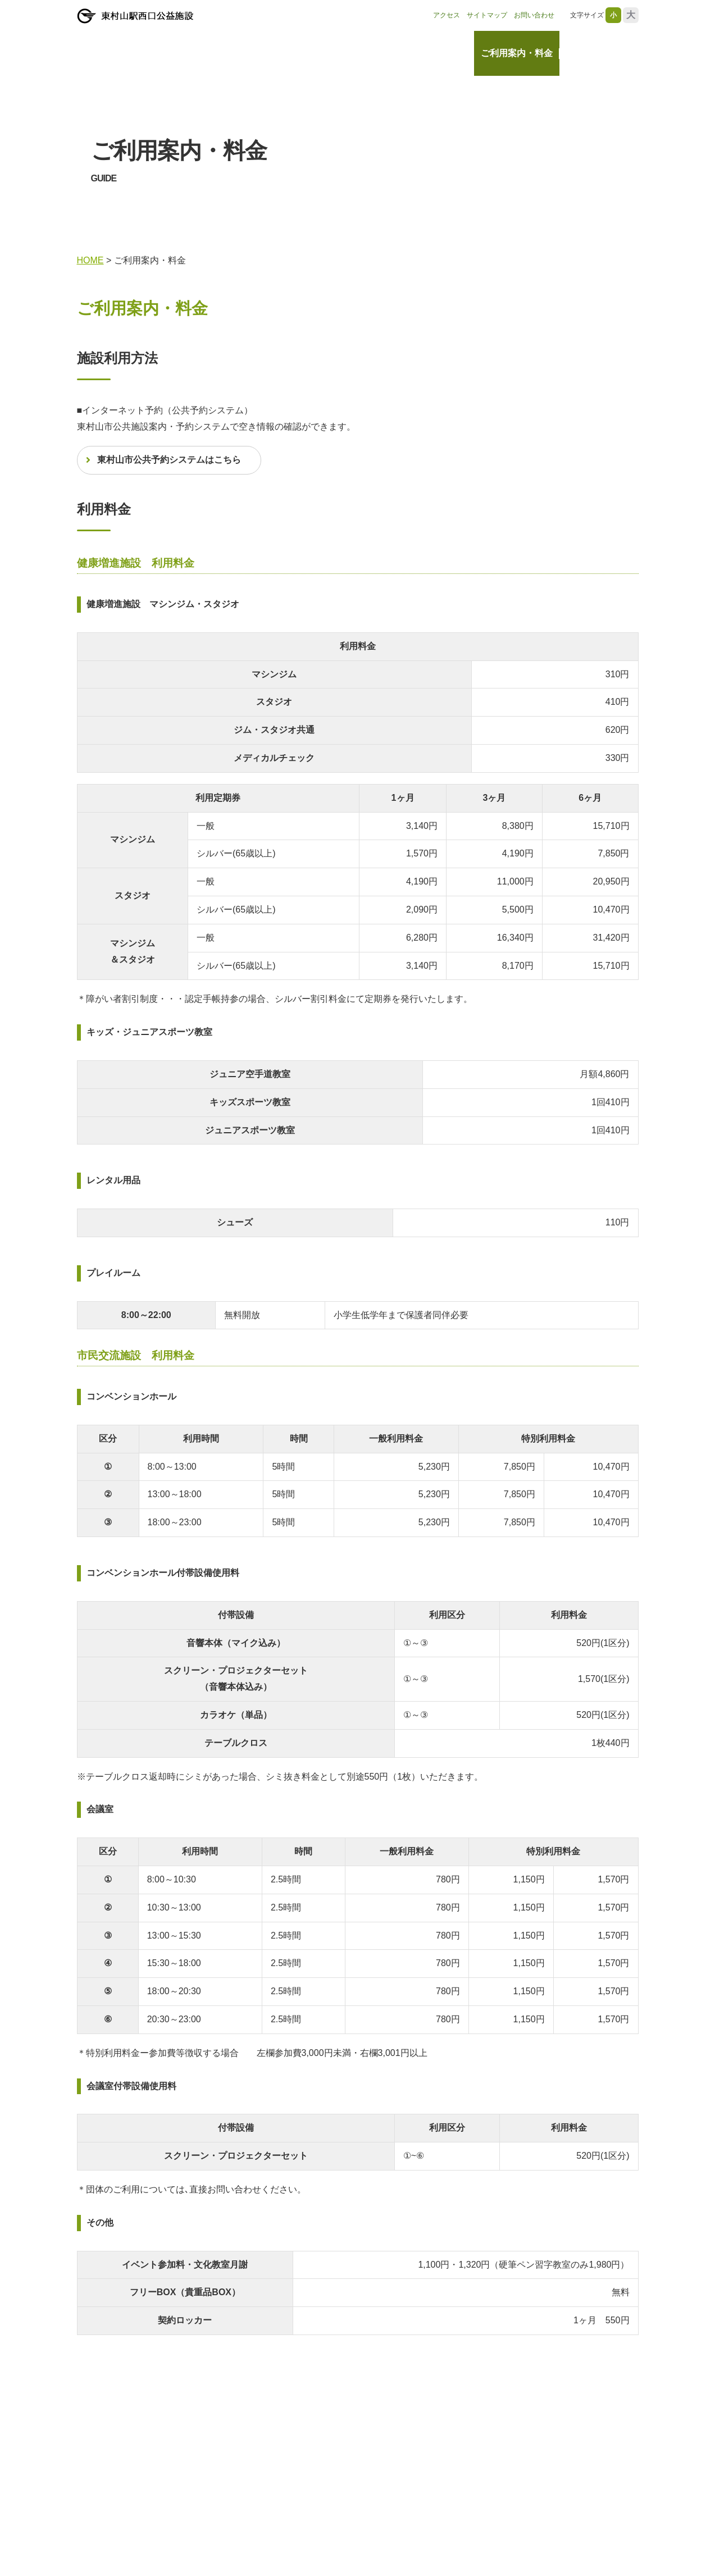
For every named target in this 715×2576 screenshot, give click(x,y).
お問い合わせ (534, 15)
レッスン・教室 (597, 53)
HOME (354, 53)
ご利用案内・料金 (517, 53)
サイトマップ (487, 15)
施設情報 (449, 53)
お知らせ (400, 53)
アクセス (446, 15)
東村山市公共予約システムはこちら (169, 459)
